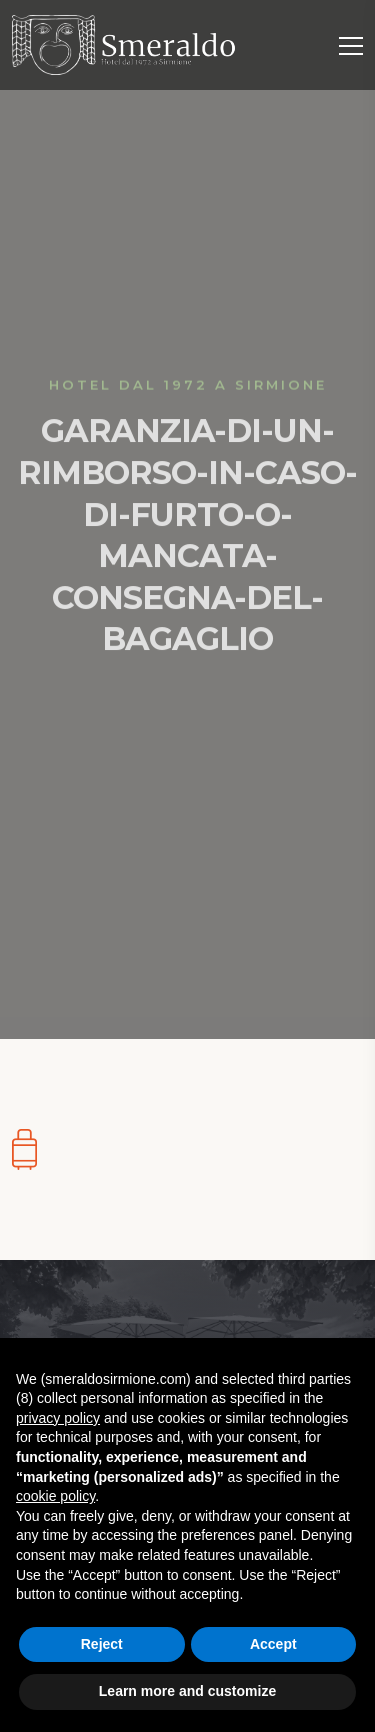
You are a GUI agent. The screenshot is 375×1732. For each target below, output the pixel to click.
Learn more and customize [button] (187, 1691)
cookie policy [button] (55, 1496)
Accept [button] (273, 1644)
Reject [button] (102, 1644)
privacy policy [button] (58, 1418)
